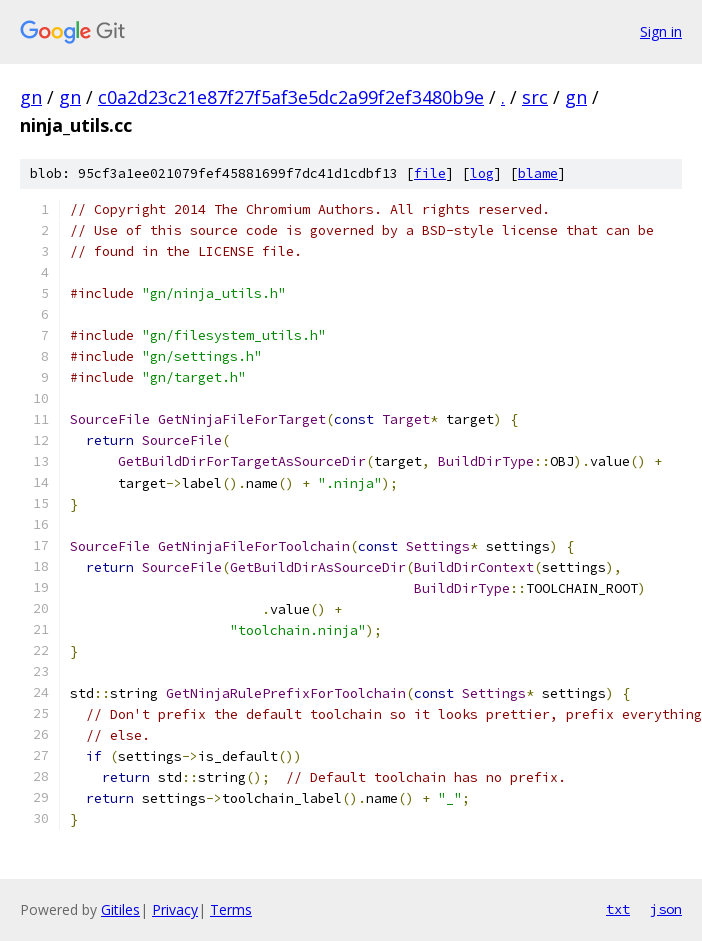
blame (538, 173)
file (430, 173)
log (482, 173)
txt (618, 909)
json (666, 909)
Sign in (661, 31)
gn (31, 97)
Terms (231, 909)
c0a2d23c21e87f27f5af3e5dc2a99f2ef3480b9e (291, 97)
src (535, 97)
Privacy (175, 909)
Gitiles (120, 909)
